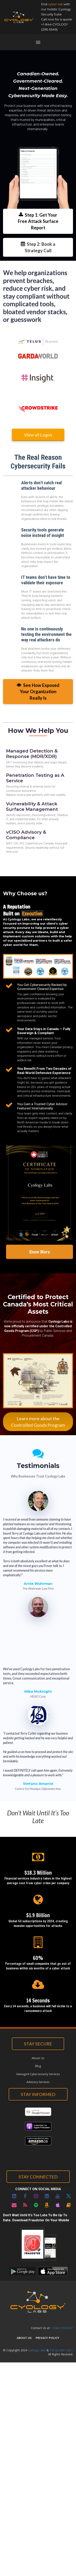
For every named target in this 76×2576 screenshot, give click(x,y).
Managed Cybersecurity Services (38, 2074)
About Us (38, 2058)
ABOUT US (24, 2338)
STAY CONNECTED (38, 2176)
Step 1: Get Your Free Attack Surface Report (39, 221)
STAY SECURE (38, 2043)
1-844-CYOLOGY (62, 2328)
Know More (39, 1252)
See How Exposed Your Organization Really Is (39, 691)
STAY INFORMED (38, 2094)
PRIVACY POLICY (47, 2338)
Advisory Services (38, 2082)
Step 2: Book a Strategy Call (38, 247)
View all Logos (38, 434)
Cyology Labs (37, 2350)
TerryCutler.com (61, 2350)
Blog (38, 2066)
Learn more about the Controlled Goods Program (38, 1421)
